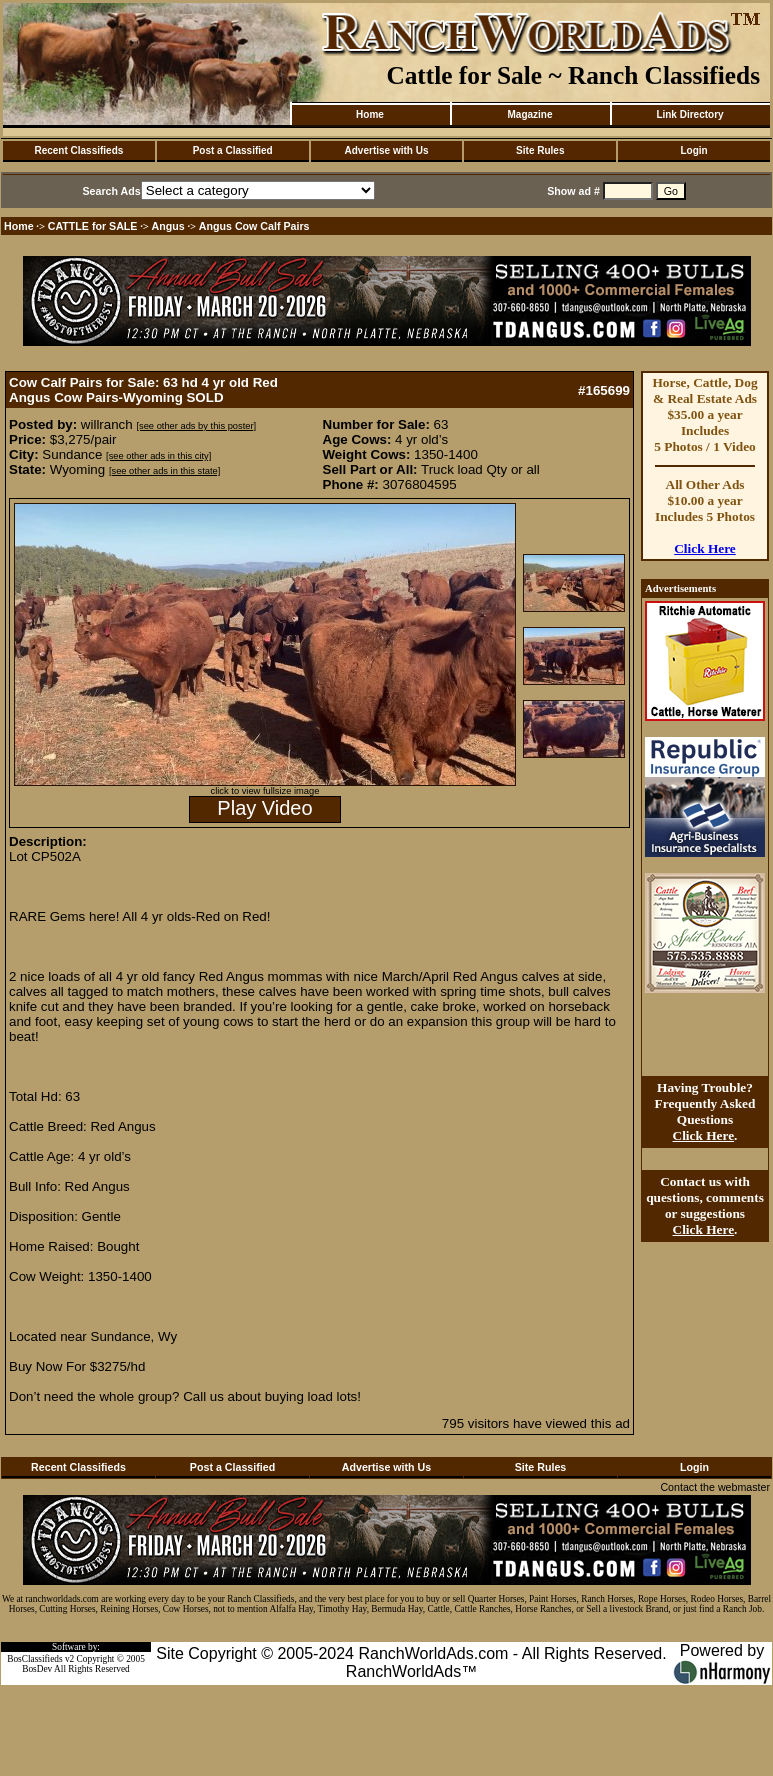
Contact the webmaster (715, 1487)
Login (693, 150)
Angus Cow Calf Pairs (254, 226)
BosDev (37, 1669)
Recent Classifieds (78, 150)
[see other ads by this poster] (196, 426)
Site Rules (540, 150)
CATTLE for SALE (93, 226)
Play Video (264, 808)
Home (370, 114)
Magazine (529, 114)
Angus (168, 226)
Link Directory (689, 114)
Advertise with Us (387, 150)
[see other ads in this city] (158, 456)
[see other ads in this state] (164, 471)
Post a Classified (233, 150)
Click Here (705, 548)
